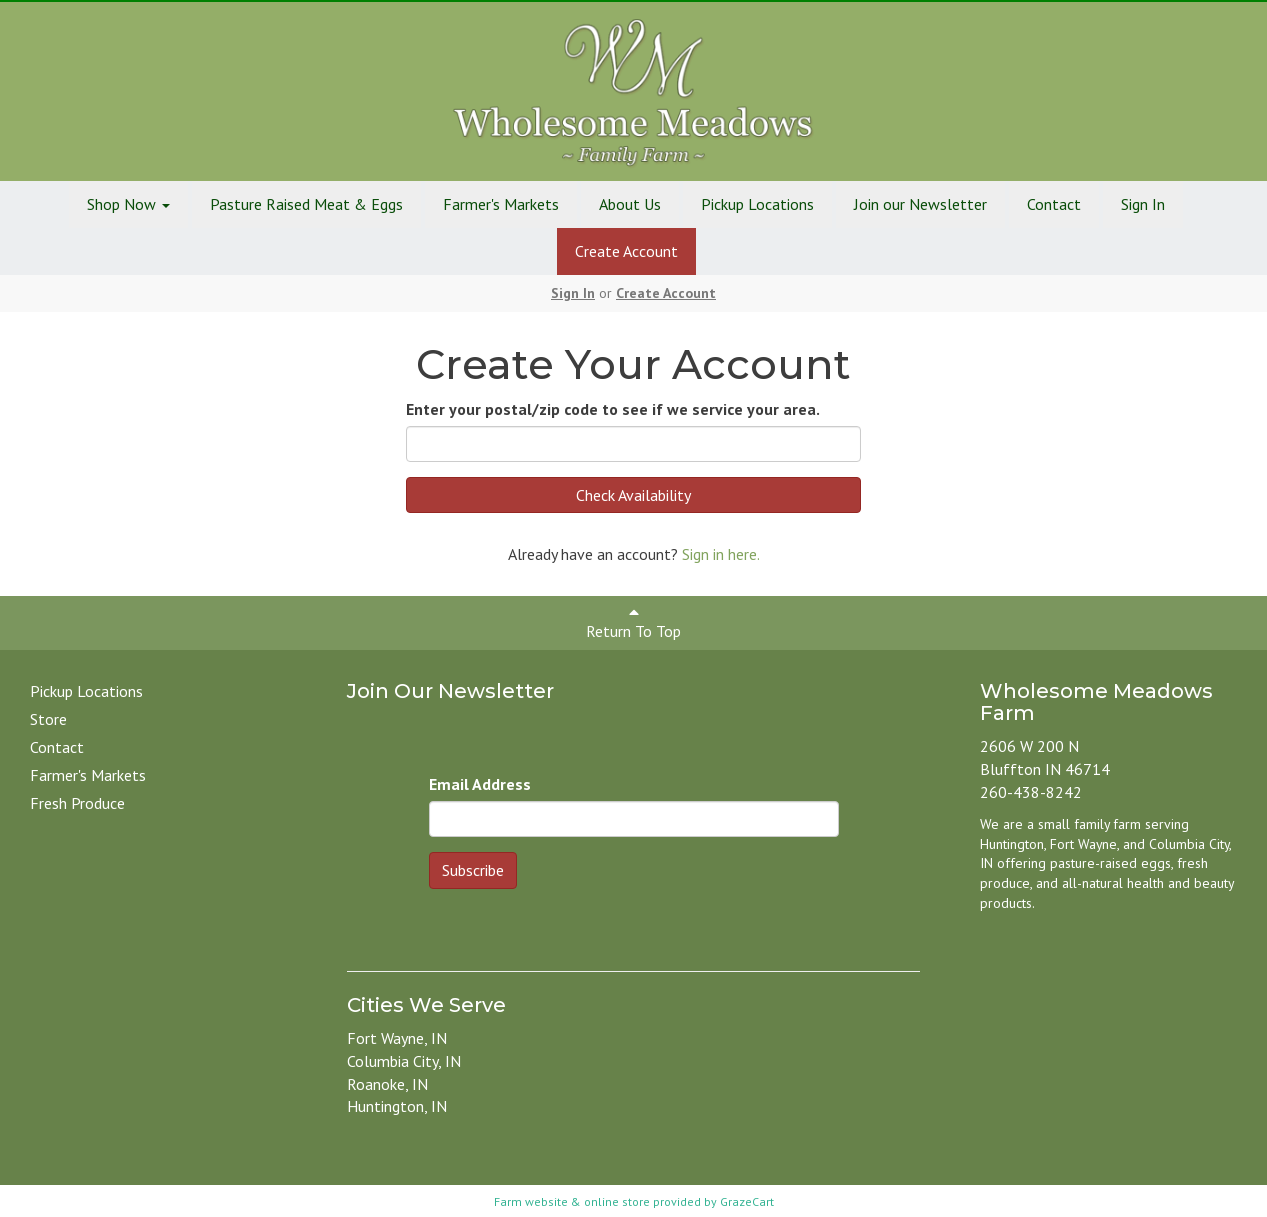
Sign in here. (721, 554)
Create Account (626, 251)
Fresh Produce (77, 803)
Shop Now (128, 204)
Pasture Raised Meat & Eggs (306, 204)
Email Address (480, 784)
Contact (1054, 204)
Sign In (1143, 204)
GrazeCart (747, 1201)
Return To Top (633, 622)
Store (48, 719)
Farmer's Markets (501, 204)
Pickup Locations (757, 204)
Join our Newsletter (920, 204)
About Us (630, 204)
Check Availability (633, 495)
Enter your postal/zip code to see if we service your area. (613, 409)
